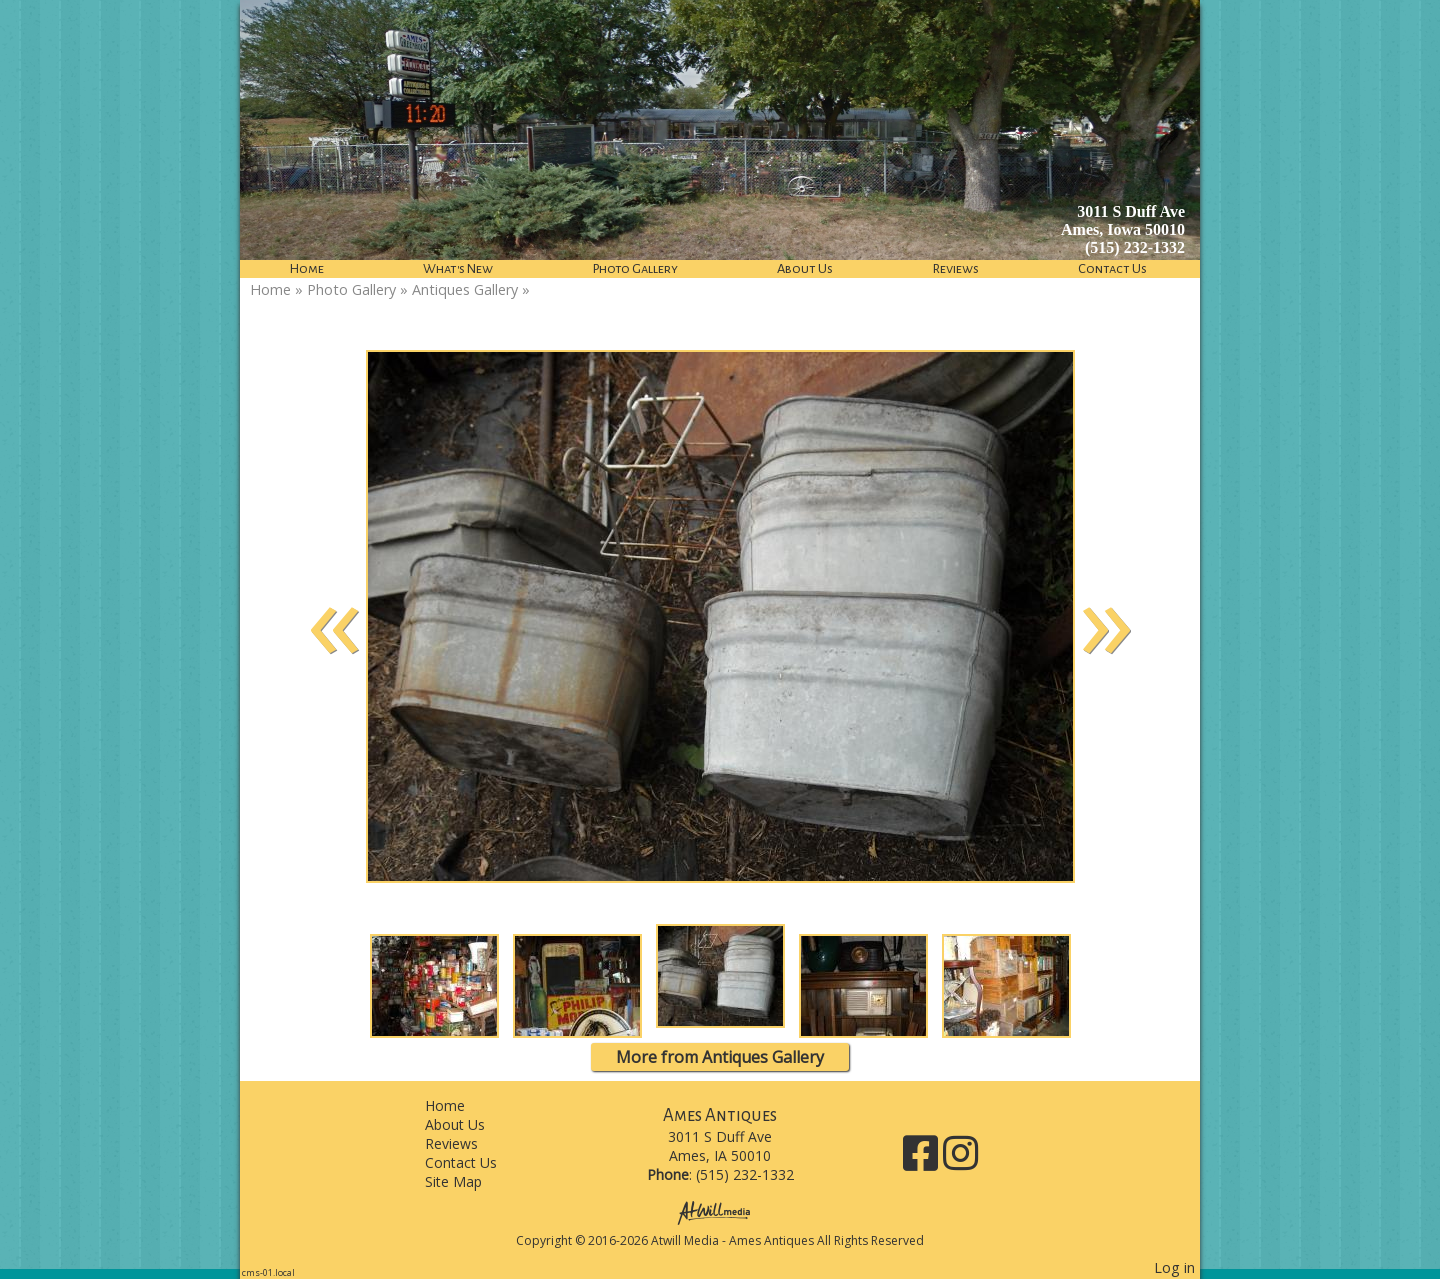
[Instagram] (960, 1160)
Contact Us (1112, 268)
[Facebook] (923, 1160)
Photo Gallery (635, 268)
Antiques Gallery (465, 289)
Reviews (956, 268)
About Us (805, 268)
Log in (1174, 1267)
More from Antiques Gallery (720, 1057)
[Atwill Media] (720, 1211)
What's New (458, 268)
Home (307, 268)
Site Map (468, 1181)
